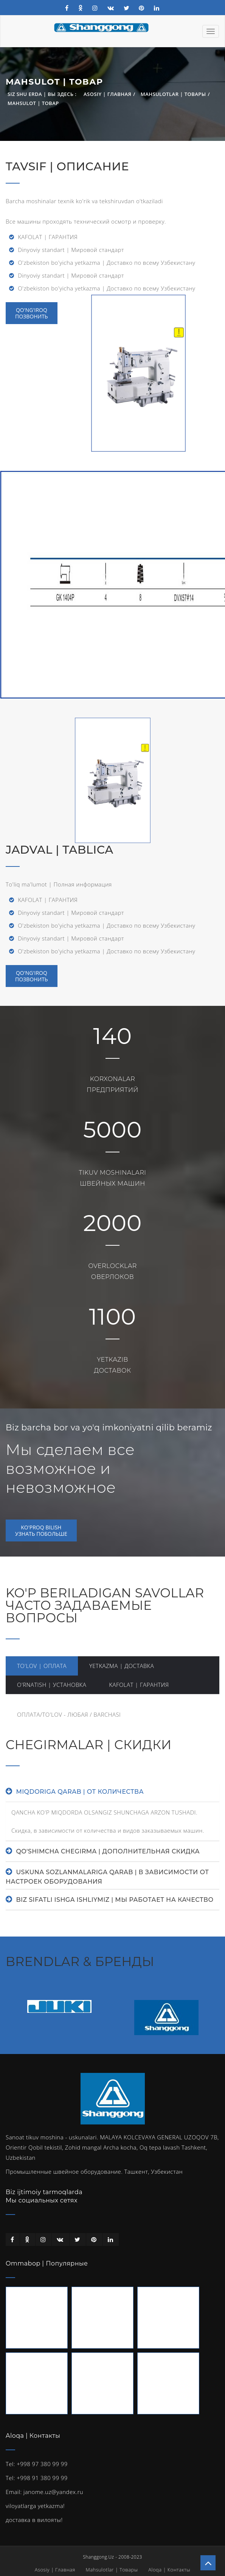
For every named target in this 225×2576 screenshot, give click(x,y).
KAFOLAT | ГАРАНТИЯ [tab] (139, 1684)
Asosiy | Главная (107, 94)
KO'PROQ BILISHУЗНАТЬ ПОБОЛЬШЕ (41, 1530)
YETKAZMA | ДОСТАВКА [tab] (121, 1665)
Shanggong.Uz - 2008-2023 (112, 2557)
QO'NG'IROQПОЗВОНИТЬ (31, 976)
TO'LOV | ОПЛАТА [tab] (42, 1665)
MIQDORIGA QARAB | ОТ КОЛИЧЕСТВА (80, 1791)
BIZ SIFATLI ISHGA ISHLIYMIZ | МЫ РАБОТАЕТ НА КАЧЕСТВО (114, 1899)
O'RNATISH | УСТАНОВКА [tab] (51, 1684)
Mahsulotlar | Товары (173, 94)
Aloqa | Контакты (169, 2569)
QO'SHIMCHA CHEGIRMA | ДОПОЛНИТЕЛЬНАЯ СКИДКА (108, 1851)
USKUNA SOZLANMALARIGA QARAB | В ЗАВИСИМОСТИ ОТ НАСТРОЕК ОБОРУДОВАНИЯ (107, 1877)
